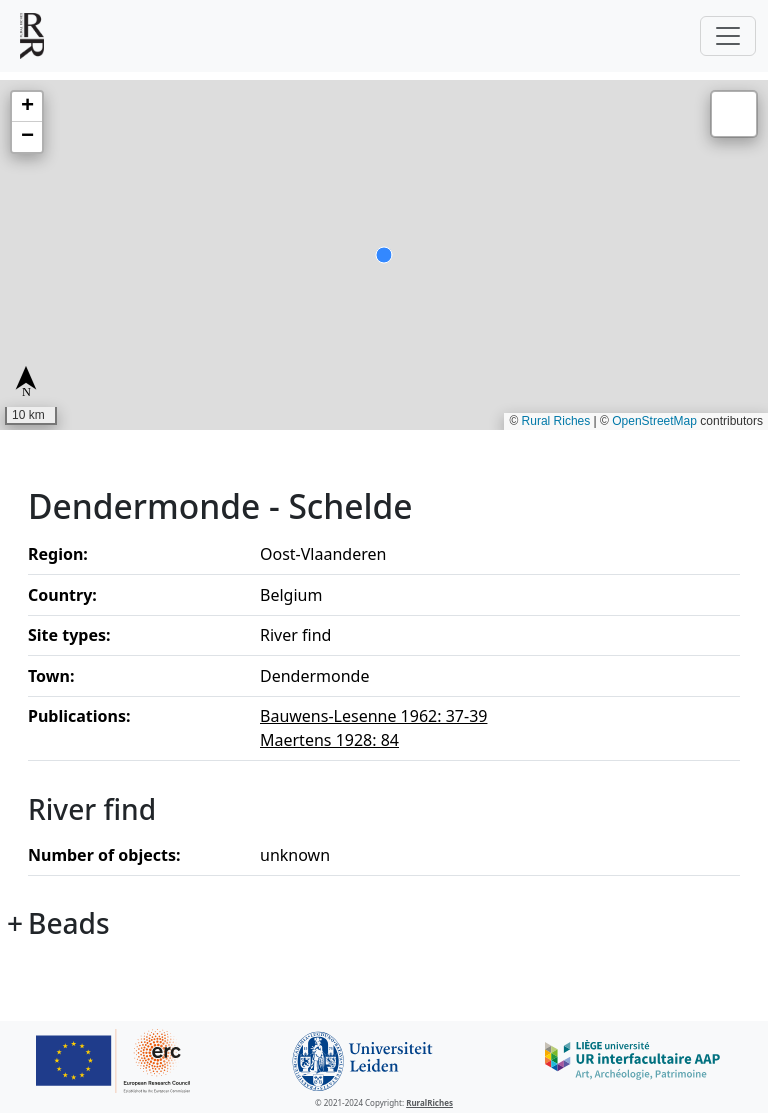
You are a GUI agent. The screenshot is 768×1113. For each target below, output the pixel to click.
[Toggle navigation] (728, 36)
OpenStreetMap (654, 421)
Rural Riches (556, 421)
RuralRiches (429, 1102)
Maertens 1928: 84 (329, 740)
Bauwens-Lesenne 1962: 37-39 (373, 716)
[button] (27, 107)
